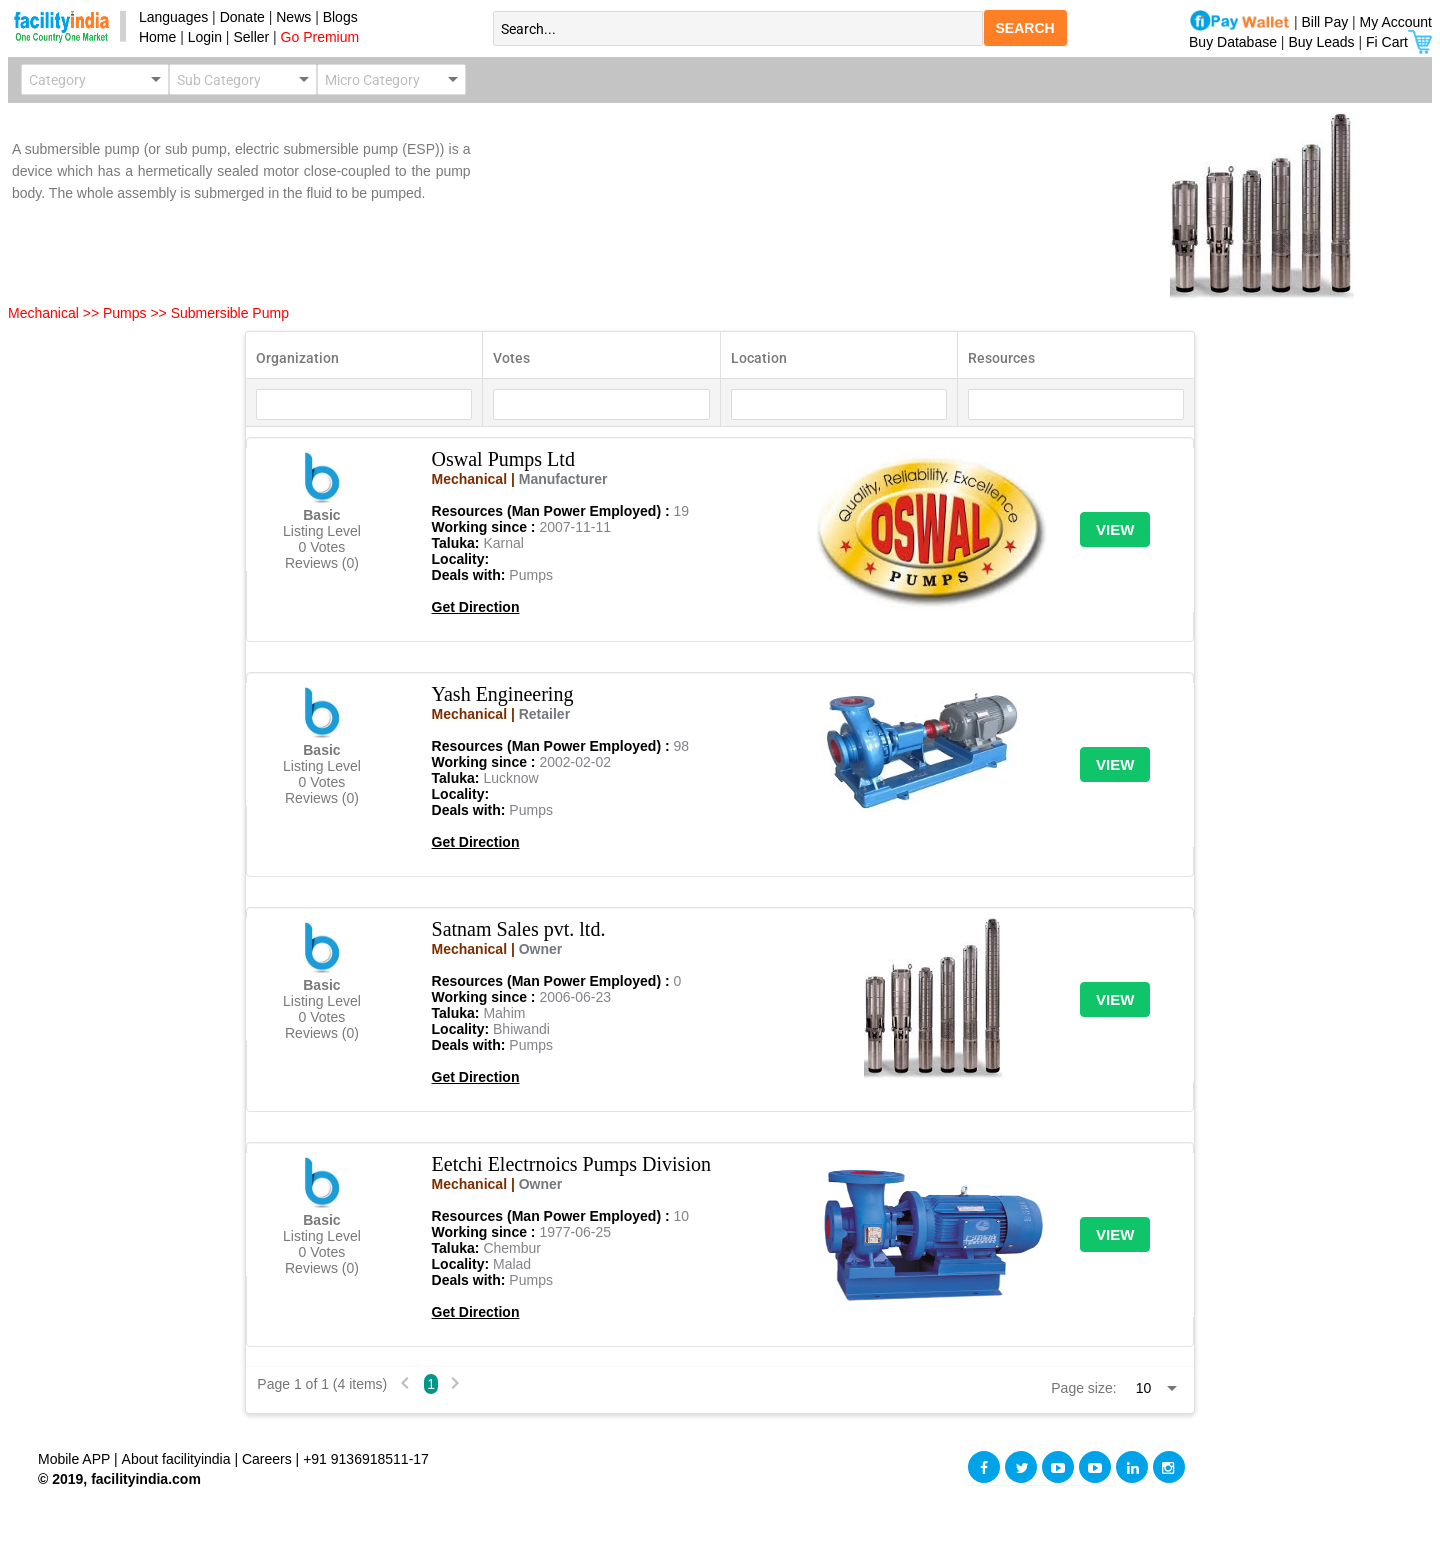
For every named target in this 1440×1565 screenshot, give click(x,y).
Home (153, 37)
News (295, 17)
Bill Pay (1327, 22)
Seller (251, 37)
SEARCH (1025, 28)
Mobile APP (76, 1459)
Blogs (340, 17)
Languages (169, 17)
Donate (242, 17)
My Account (1396, 22)
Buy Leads (1321, 42)
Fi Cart (1399, 42)
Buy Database (1233, 42)
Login (205, 37)
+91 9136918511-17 (366, 1459)
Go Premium (320, 37)
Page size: (1083, 1388)
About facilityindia (178, 1459)
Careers (267, 1459)
